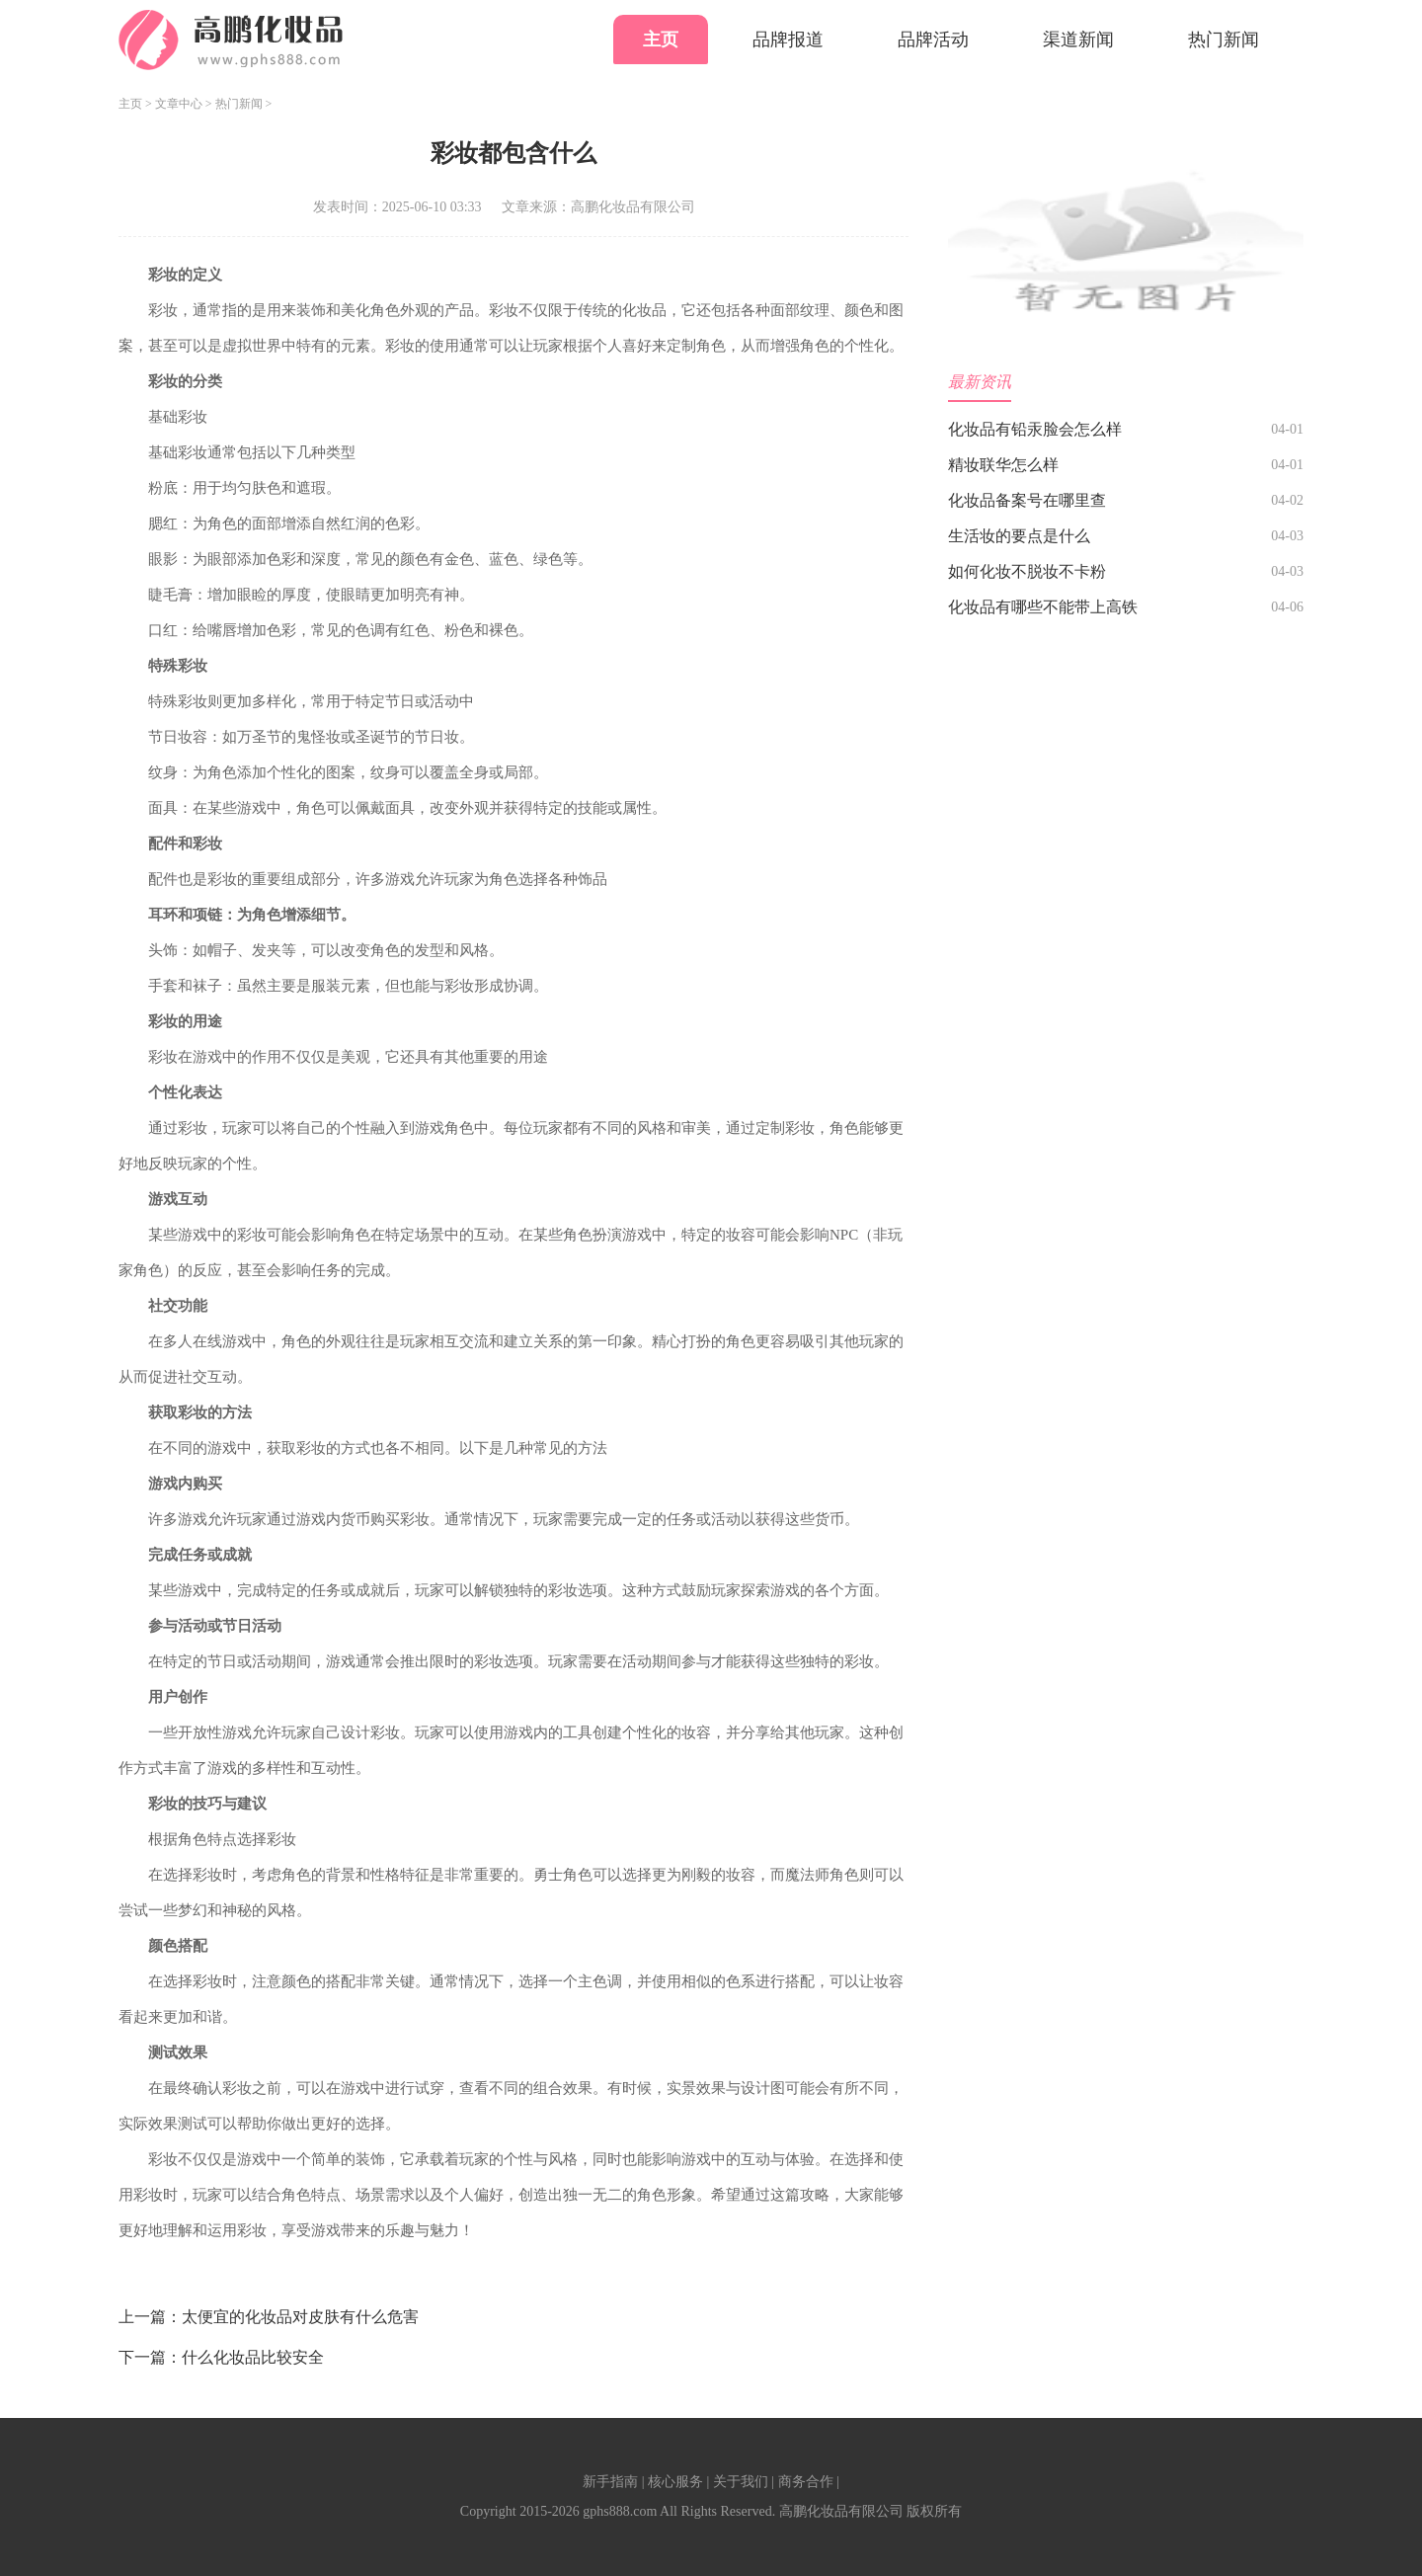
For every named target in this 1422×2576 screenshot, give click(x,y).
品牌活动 (933, 39)
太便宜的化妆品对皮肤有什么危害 (300, 2316)
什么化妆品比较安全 (253, 2357)
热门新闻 (1223, 39)
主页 (660, 39)
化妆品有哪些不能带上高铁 (1043, 607)
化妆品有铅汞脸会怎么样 (1035, 429)
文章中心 (178, 104)
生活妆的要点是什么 (1019, 535)
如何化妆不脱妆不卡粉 (1027, 571)
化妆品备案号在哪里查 (1027, 500)
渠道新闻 (1078, 39)
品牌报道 (788, 39)
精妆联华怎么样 (1003, 464)
